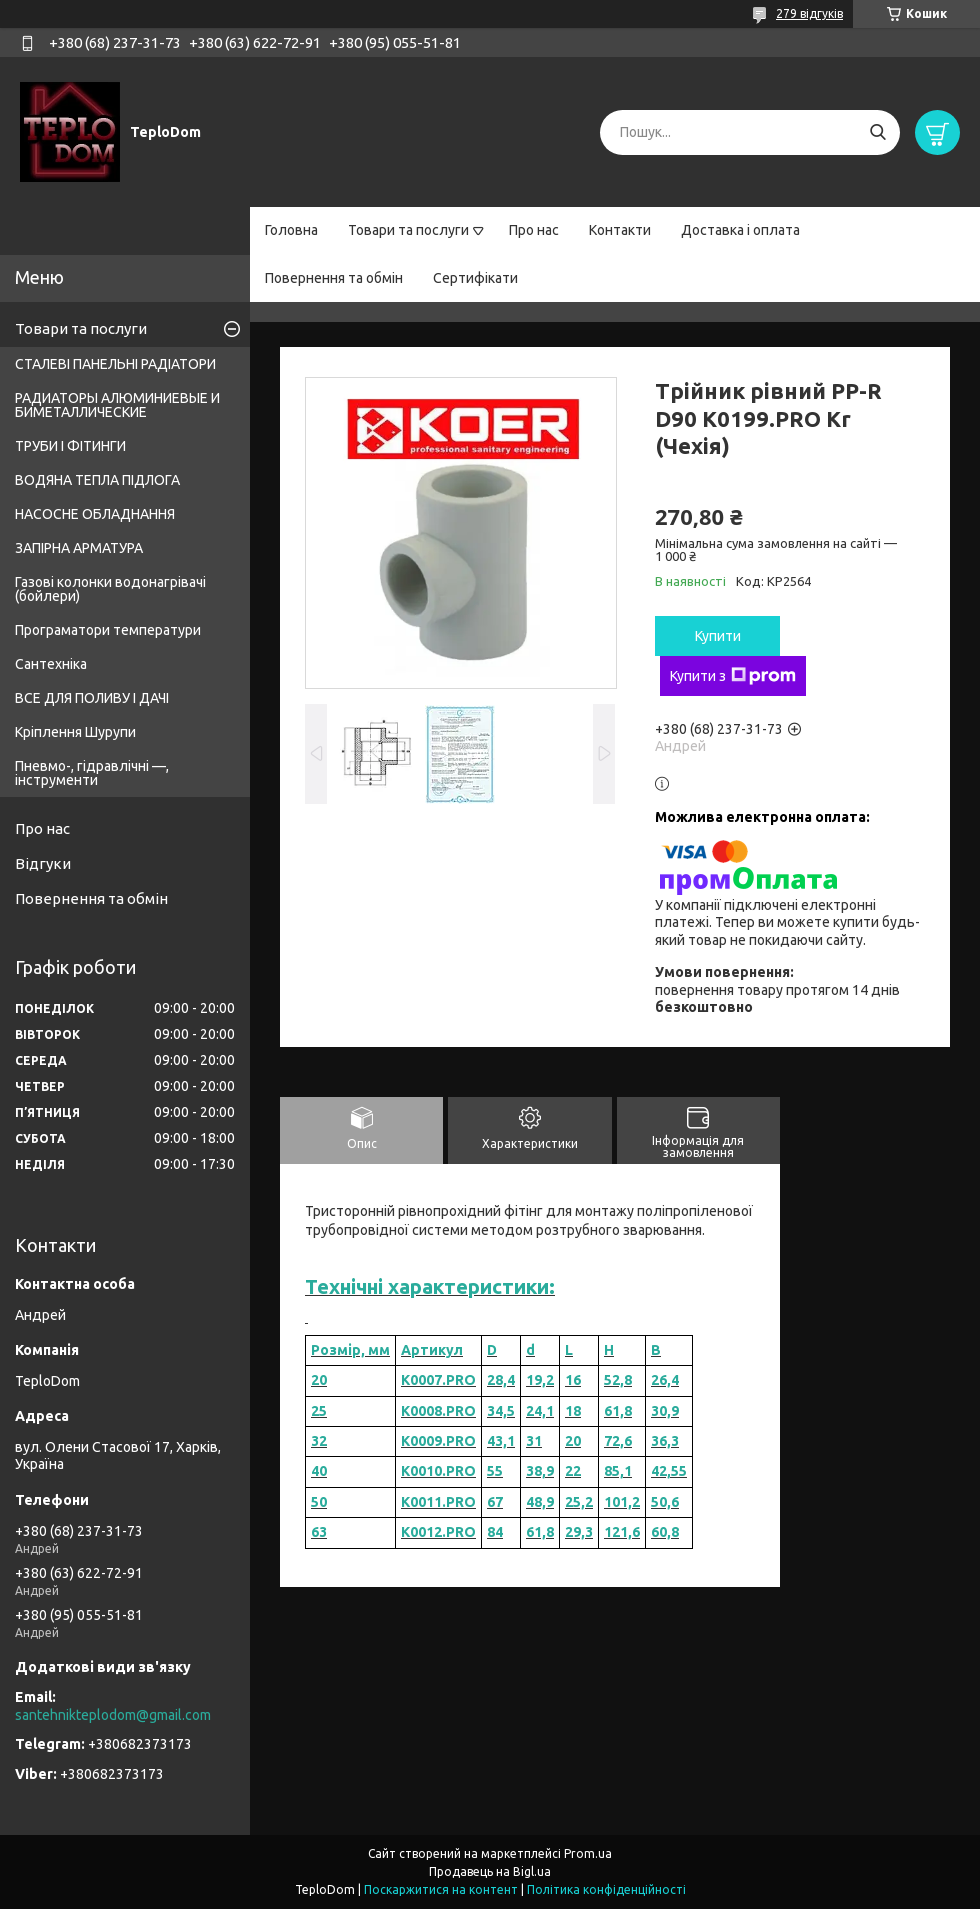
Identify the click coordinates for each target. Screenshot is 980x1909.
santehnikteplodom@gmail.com (113, 1715)
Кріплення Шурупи (75, 732)
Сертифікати (475, 278)
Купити (718, 636)
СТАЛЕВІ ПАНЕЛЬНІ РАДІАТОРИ (115, 364)
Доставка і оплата (740, 230)
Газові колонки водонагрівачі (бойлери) (110, 589)
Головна (291, 230)
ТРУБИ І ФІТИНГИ (70, 446)
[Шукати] (877, 132)
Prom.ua (588, 1853)
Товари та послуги (408, 230)
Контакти (620, 230)
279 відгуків (809, 13)
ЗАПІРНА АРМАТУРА (79, 548)
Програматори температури (108, 630)
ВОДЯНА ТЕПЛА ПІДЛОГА (97, 480)
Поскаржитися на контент (441, 1889)
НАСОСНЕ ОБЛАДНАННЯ (95, 514)
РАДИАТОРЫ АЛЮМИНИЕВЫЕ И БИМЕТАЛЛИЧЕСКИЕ (117, 405)
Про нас (534, 230)
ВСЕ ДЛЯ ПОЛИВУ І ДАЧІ (92, 698)
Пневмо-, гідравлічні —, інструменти (92, 773)
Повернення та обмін (334, 278)
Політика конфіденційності (606, 1889)
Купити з (733, 676)
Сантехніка (51, 664)
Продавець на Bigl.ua (490, 1871)
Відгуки (43, 863)
